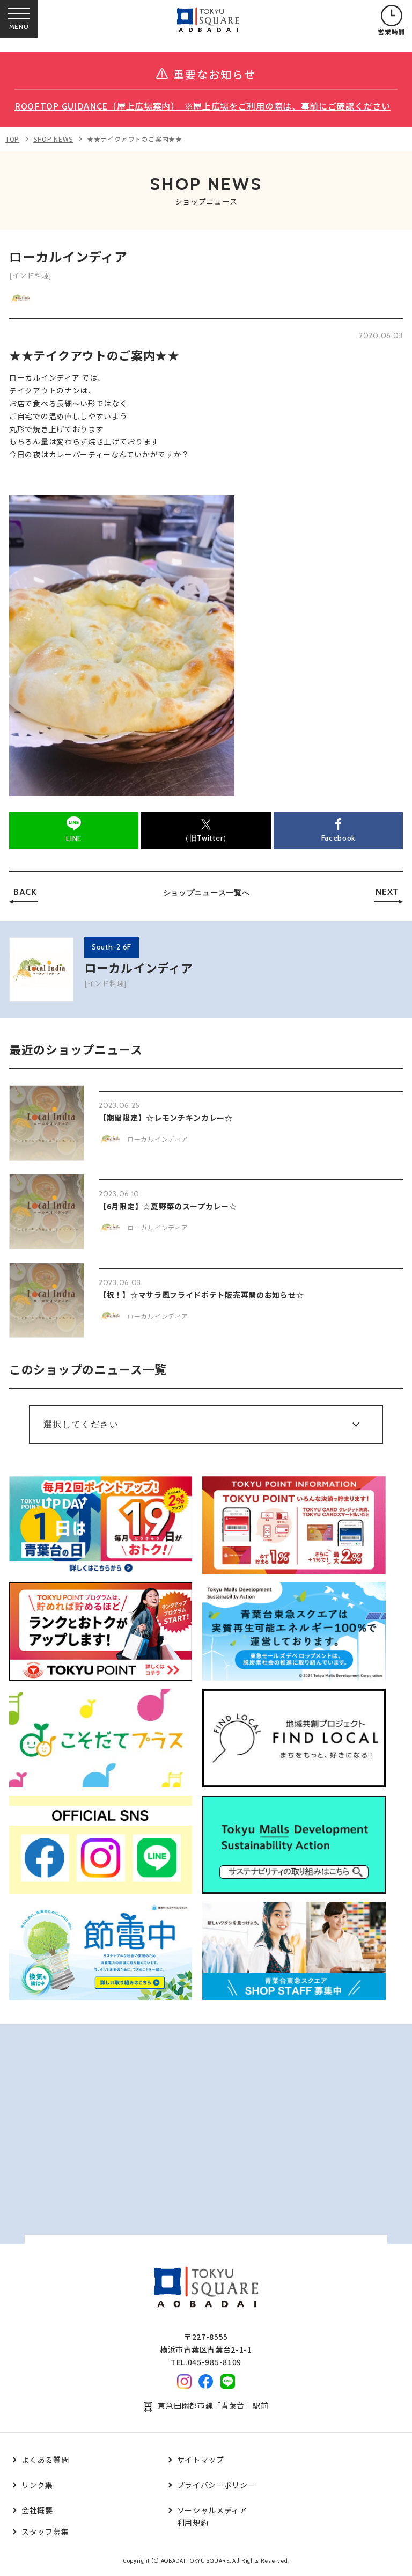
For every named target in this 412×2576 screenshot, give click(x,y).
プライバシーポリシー (216, 2484)
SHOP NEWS (53, 138)
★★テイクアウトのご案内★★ (134, 138)
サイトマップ (200, 2459)
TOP (12, 138)
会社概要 (37, 2510)
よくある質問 (45, 2459)
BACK (25, 892)
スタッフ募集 (45, 2531)
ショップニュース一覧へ (206, 892)
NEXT (387, 892)
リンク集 (37, 2484)
